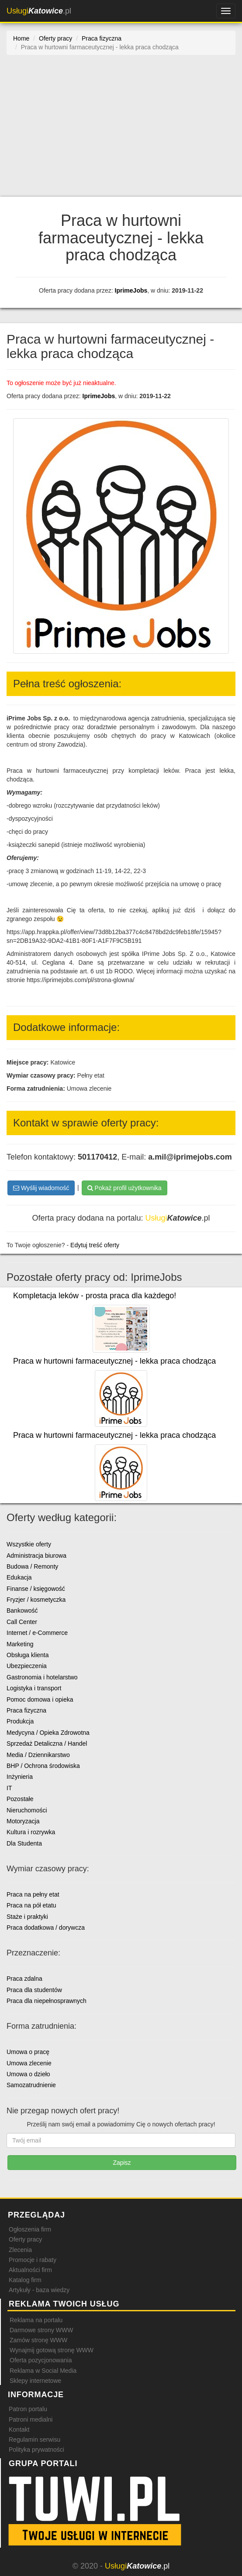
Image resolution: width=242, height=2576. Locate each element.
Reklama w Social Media (43, 2370)
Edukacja (19, 1577)
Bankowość (22, 1610)
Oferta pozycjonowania (41, 2360)
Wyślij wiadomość (41, 1187)
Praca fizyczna (26, 1710)
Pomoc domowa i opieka (40, 1699)
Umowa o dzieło (28, 2074)
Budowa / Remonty (32, 1566)
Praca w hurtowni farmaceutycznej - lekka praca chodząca (114, 1361)
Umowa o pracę (28, 2051)
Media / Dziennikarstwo (38, 1754)
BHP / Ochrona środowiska (43, 1765)
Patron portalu (28, 2408)
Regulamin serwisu (34, 2439)
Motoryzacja (23, 1821)
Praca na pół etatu (31, 1905)
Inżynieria (20, 1776)
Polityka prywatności (36, 2449)
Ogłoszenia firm (30, 2229)
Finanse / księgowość (36, 1588)
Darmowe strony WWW (41, 2330)
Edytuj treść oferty (94, 1245)
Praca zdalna (24, 1978)
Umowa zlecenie (29, 2063)
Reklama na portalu (36, 2320)
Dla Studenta (24, 1843)
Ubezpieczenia (27, 1665)
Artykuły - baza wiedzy (39, 2289)
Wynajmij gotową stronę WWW (51, 2350)
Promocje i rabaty (32, 2259)
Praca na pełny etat (33, 1894)
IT (9, 1787)
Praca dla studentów (34, 1989)
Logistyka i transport (34, 1688)
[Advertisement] (121, 131)
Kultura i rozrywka (31, 1832)
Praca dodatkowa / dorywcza (46, 1927)
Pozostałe (20, 1798)
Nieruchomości (27, 1810)
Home (21, 38)
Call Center (22, 1621)
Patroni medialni (30, 2419)
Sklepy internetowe (35, 2380)
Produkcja (20, 1721)
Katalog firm (25, 2279)
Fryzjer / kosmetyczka (36, 1599)
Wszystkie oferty (29, 1544)
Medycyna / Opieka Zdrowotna (48, 1732)
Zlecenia (20, 2249)
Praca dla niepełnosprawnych (46, 2000)
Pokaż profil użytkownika (124, 1187)
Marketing (20, 1644)
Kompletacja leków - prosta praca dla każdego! (94, 1295)
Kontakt (19, 2429)
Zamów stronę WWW (38, 2340)
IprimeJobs (131, 290)
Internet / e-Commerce (37, 1632)
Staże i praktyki (27, 1916)
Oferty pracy (25, 2239)
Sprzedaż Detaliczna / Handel (47, 1743)
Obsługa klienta (28, 1654)
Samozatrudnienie (31, 2084)
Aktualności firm (30, 2269)
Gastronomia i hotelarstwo (42, 1677)
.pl (39, 11)
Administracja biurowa (36, 1555)
